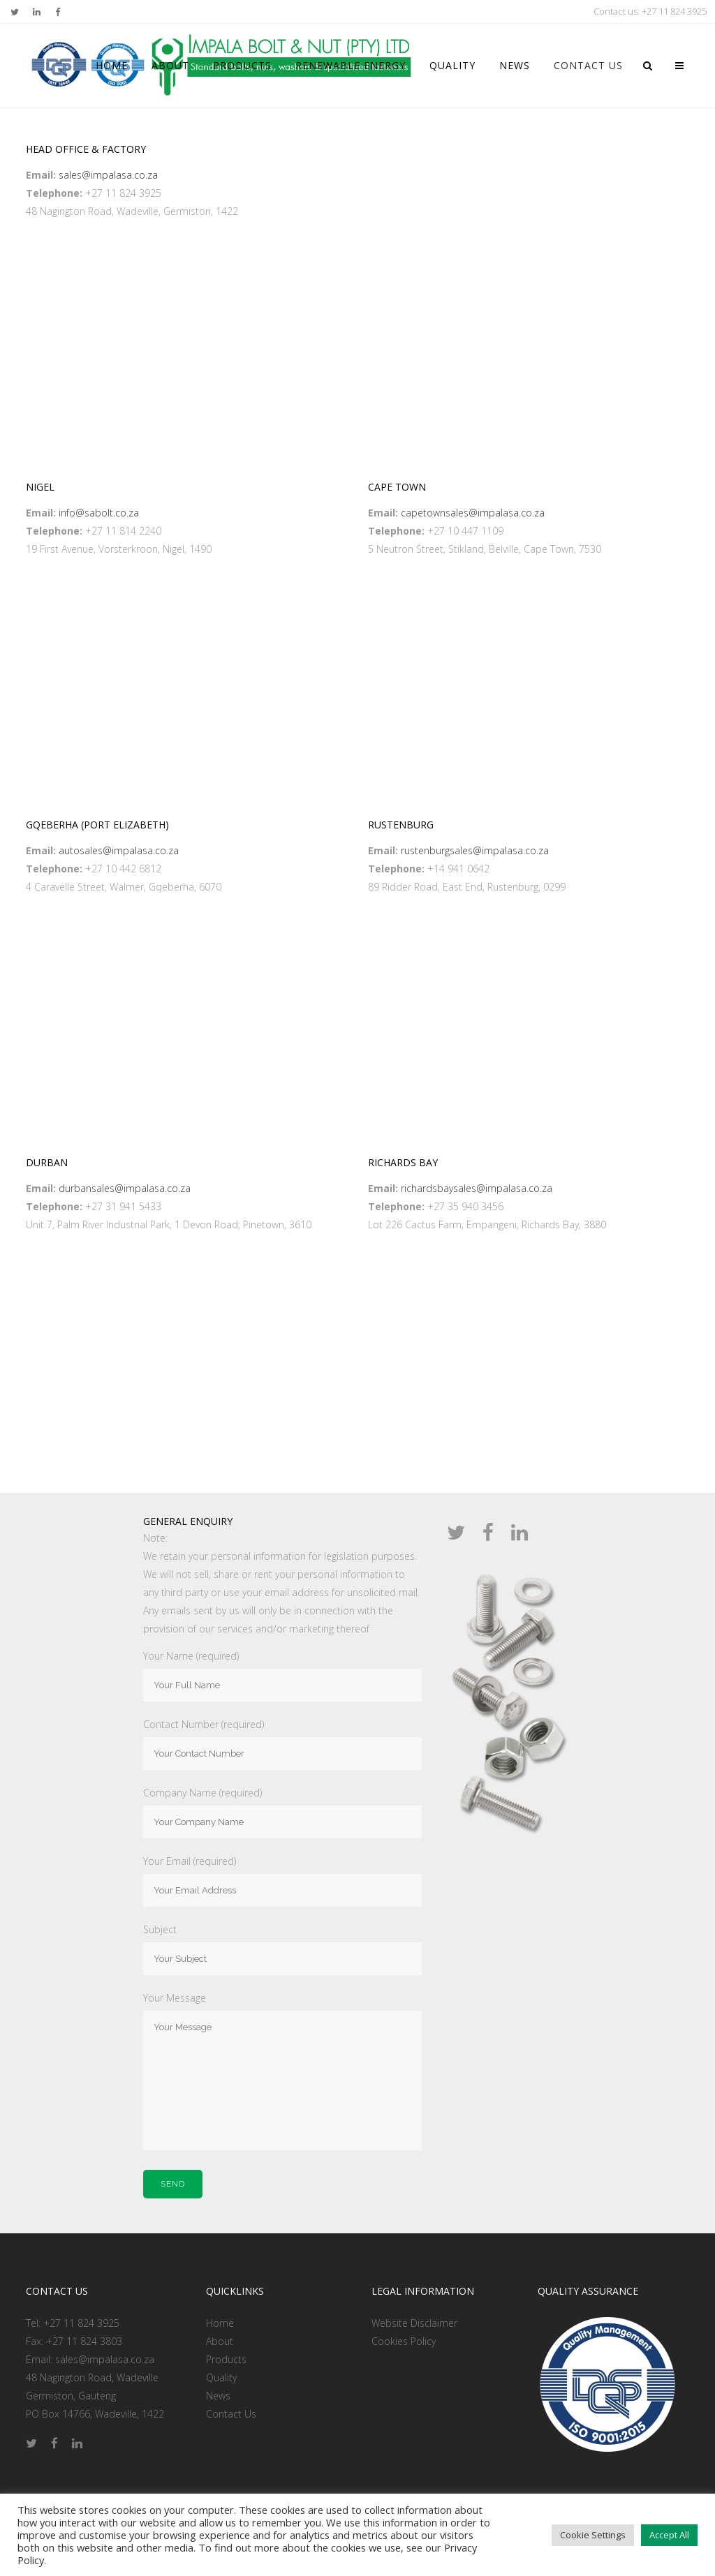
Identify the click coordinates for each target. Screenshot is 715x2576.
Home (220, 2323)
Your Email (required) (189, 1861)
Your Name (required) (191, 1655)
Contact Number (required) (203, 1724)
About (219, 2341)
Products (226, 2359)
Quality (221, 2377)
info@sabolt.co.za (99, 512)
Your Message (174, 1997)
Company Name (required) (202, 1792)
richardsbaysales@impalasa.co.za (476, 1188)
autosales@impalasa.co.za (119, 850)
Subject (160, 1929)
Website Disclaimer (414, 2323)
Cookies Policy (403, 2341)
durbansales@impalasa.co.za (125, 1188)
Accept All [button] (669, 2535)
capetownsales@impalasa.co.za (473, 512)
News (218, 2395)
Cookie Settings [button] (593, 2535)
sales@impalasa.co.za (108, 174)
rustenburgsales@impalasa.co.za (475, 850)
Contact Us (231, 2413)
